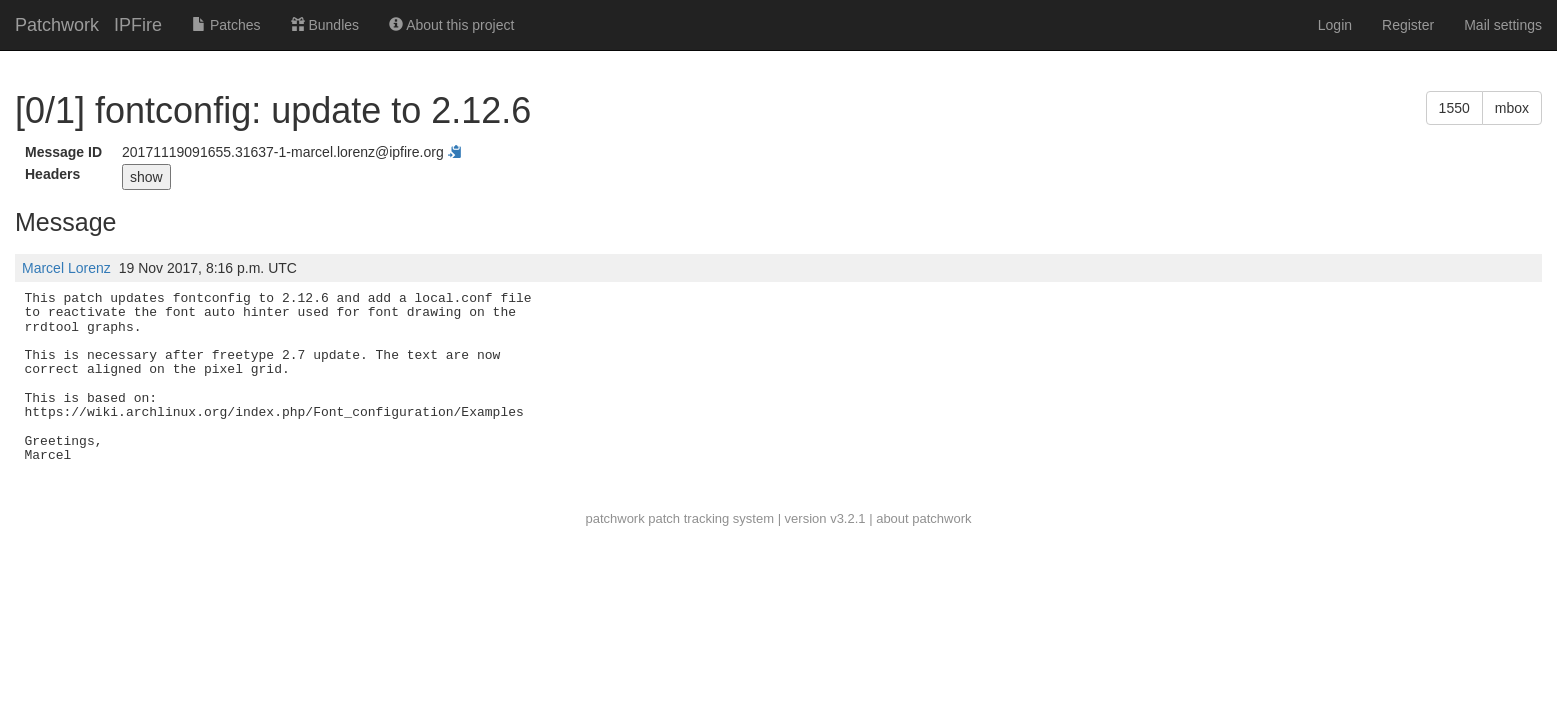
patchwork (614, 518)
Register (1408, 25)
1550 (1454, 108)
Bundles (325, 25)
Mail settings (1503, 25)
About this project (451, 25)
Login (1335, 25)
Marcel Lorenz (66, 268)
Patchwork (57, 25)
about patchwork (923, 518)
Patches (226, 25)
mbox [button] (1512, 108)
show (146, 177)
